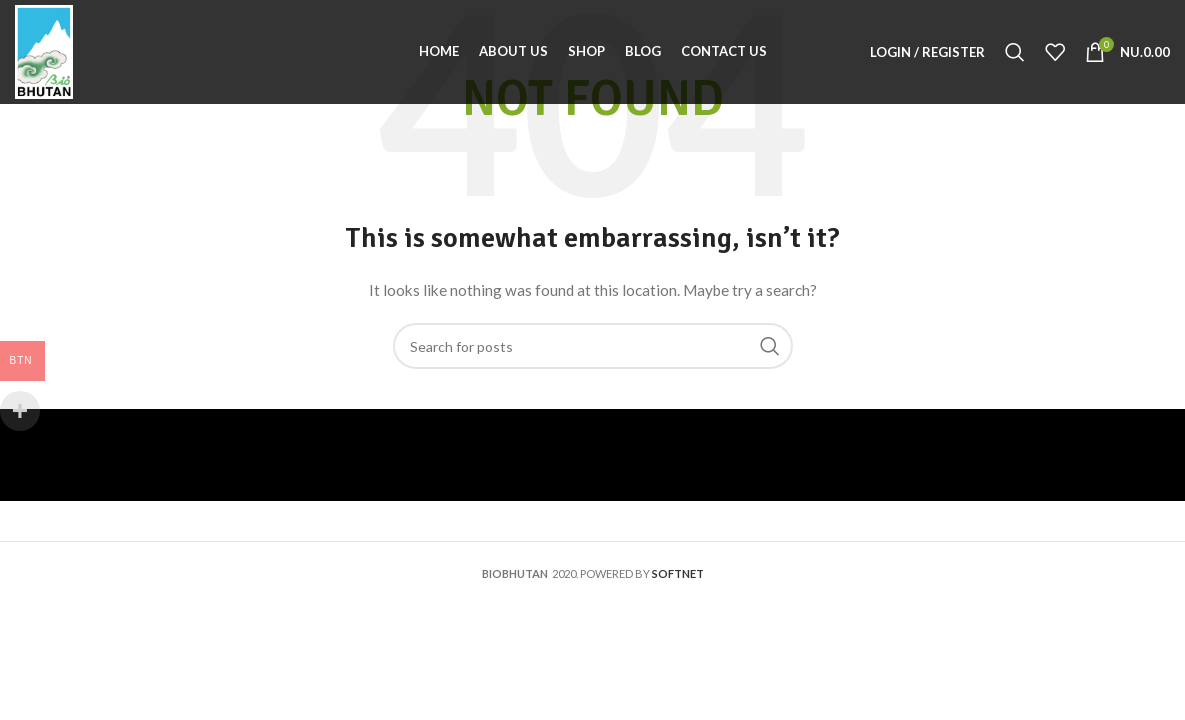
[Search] (1015, 52)
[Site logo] (44, 50)
